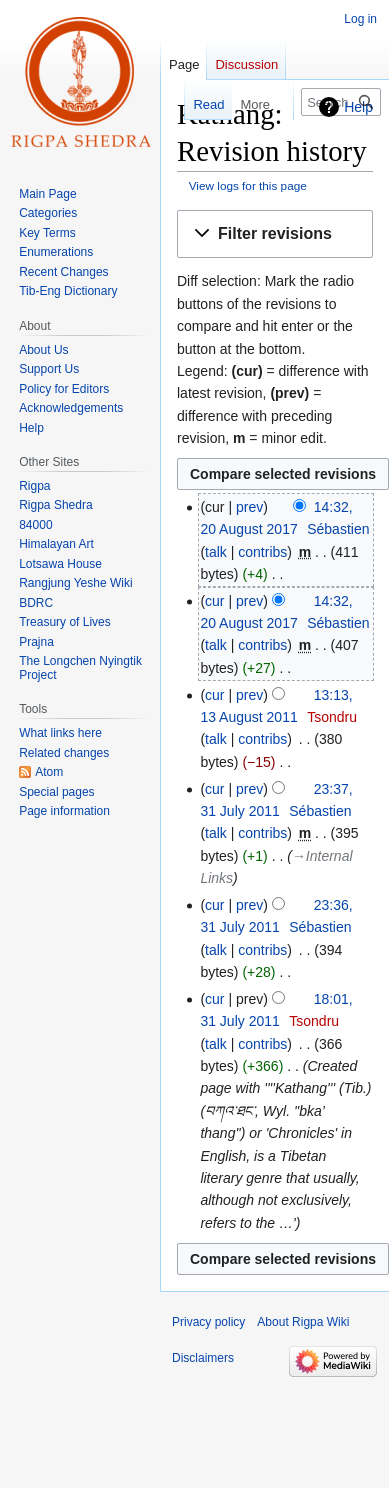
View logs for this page (248, 185)
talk (216, 552)
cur (214, 601)
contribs (262, 552)
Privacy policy (208, 1322)
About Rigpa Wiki (303, 1322)
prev (249, 507)
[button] (275, 234)
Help (358, 107)
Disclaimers (203, 1358)
